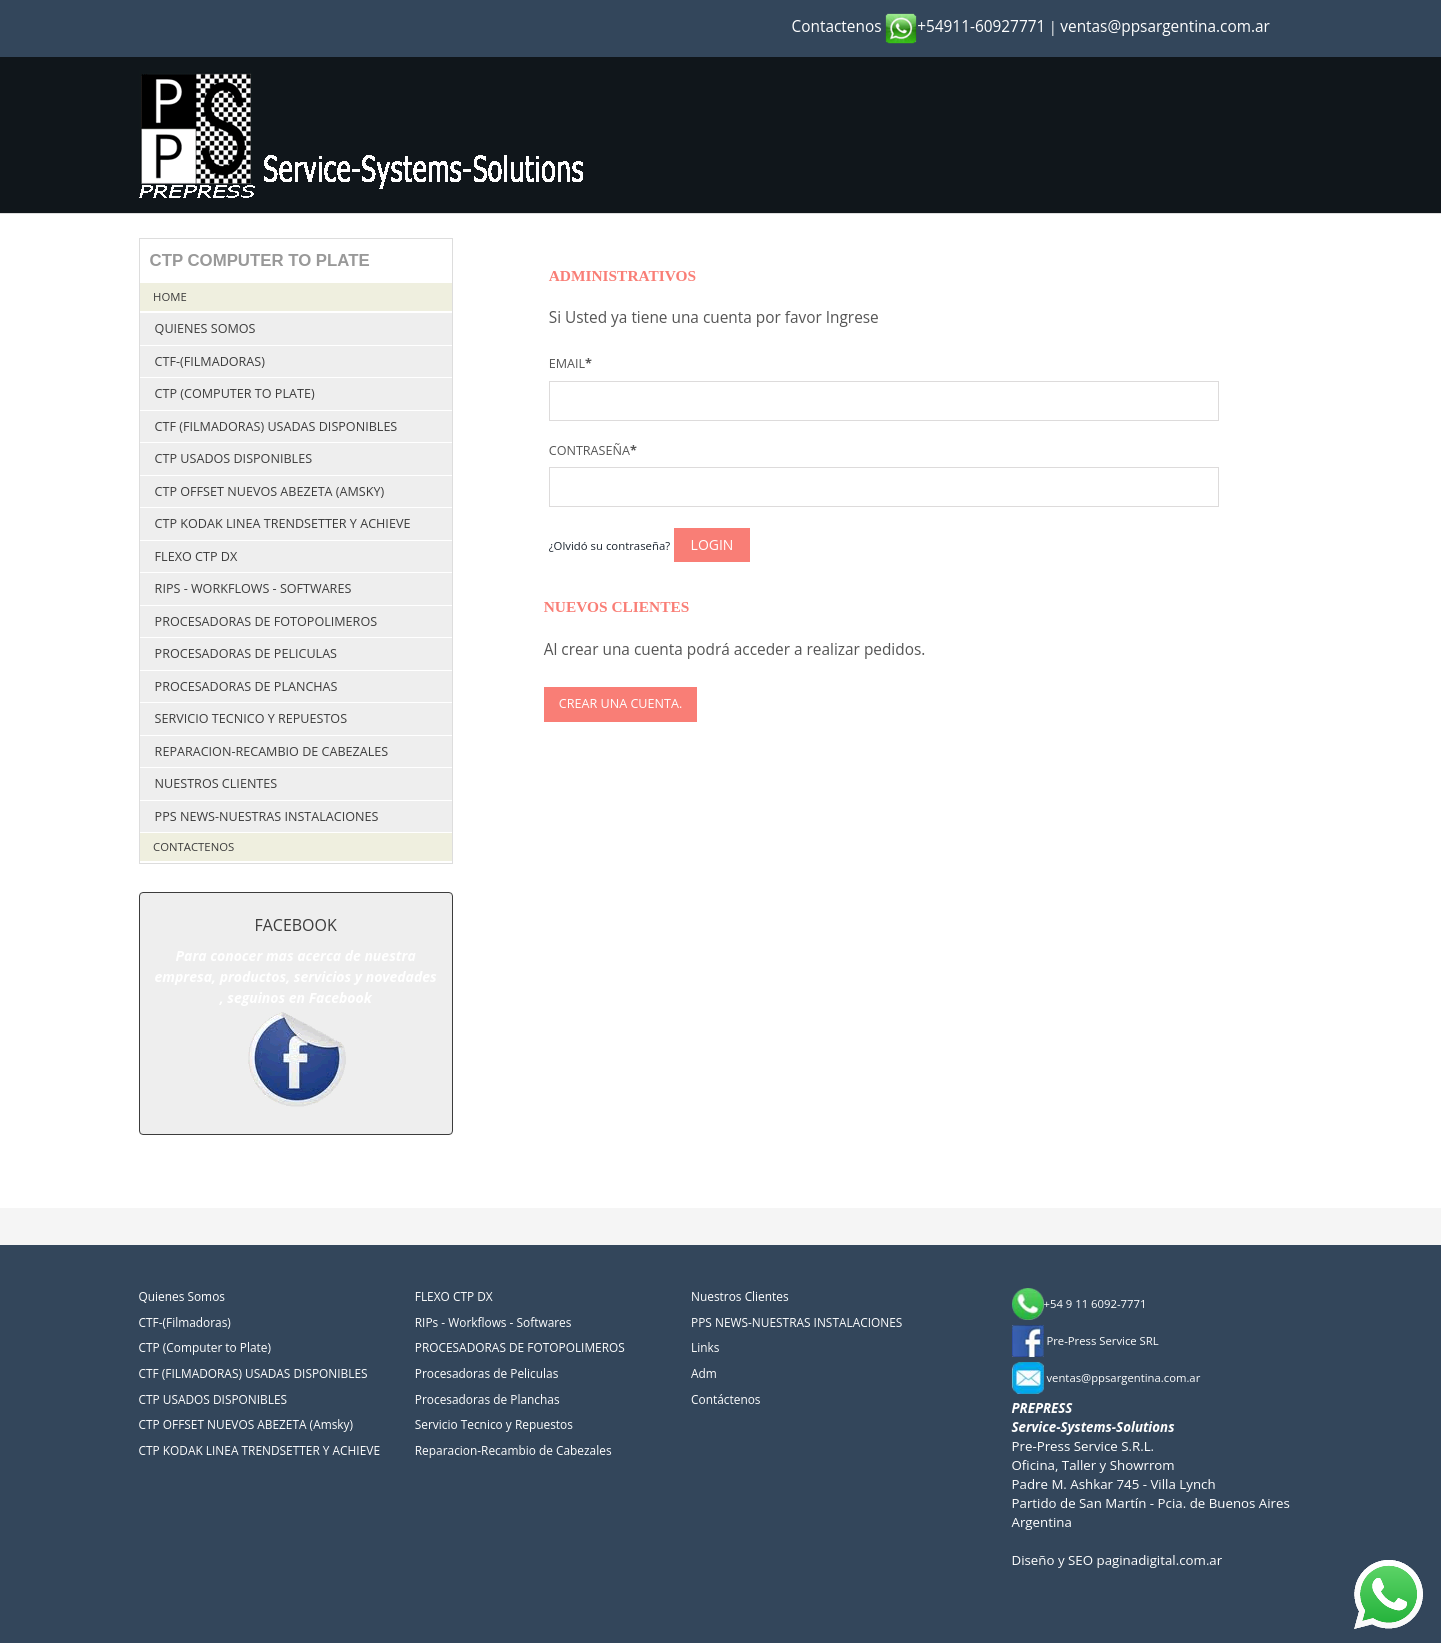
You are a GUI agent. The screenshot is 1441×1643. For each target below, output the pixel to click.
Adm (704, 1373)
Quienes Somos (205, 328)
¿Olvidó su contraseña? (609, 545)
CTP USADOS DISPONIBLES (233, 458)
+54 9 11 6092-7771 (1079, 1303)
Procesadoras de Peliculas (246, 653)
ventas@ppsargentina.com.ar (1165, 26)
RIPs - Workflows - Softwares (253, 588)
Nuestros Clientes (216, 783)
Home (170, 296)
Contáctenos (726, 1399)
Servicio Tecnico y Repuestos (251, 718)
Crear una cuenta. (620, 703)
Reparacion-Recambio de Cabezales (272, 751)
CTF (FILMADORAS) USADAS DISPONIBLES (276, 426)
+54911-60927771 (965, 26)
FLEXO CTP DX (196, 556)
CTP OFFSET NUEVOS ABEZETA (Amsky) (270, 491)
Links (705, 1347)
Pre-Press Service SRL (1085, 1340)
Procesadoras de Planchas (246, 686)
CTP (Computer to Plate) (235, 393)
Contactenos (837, 26)
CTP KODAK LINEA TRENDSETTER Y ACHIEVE (283, 523)
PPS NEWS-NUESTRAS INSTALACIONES (267, 816)
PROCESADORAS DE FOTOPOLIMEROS (266, 621)
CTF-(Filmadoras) (210, 361)
